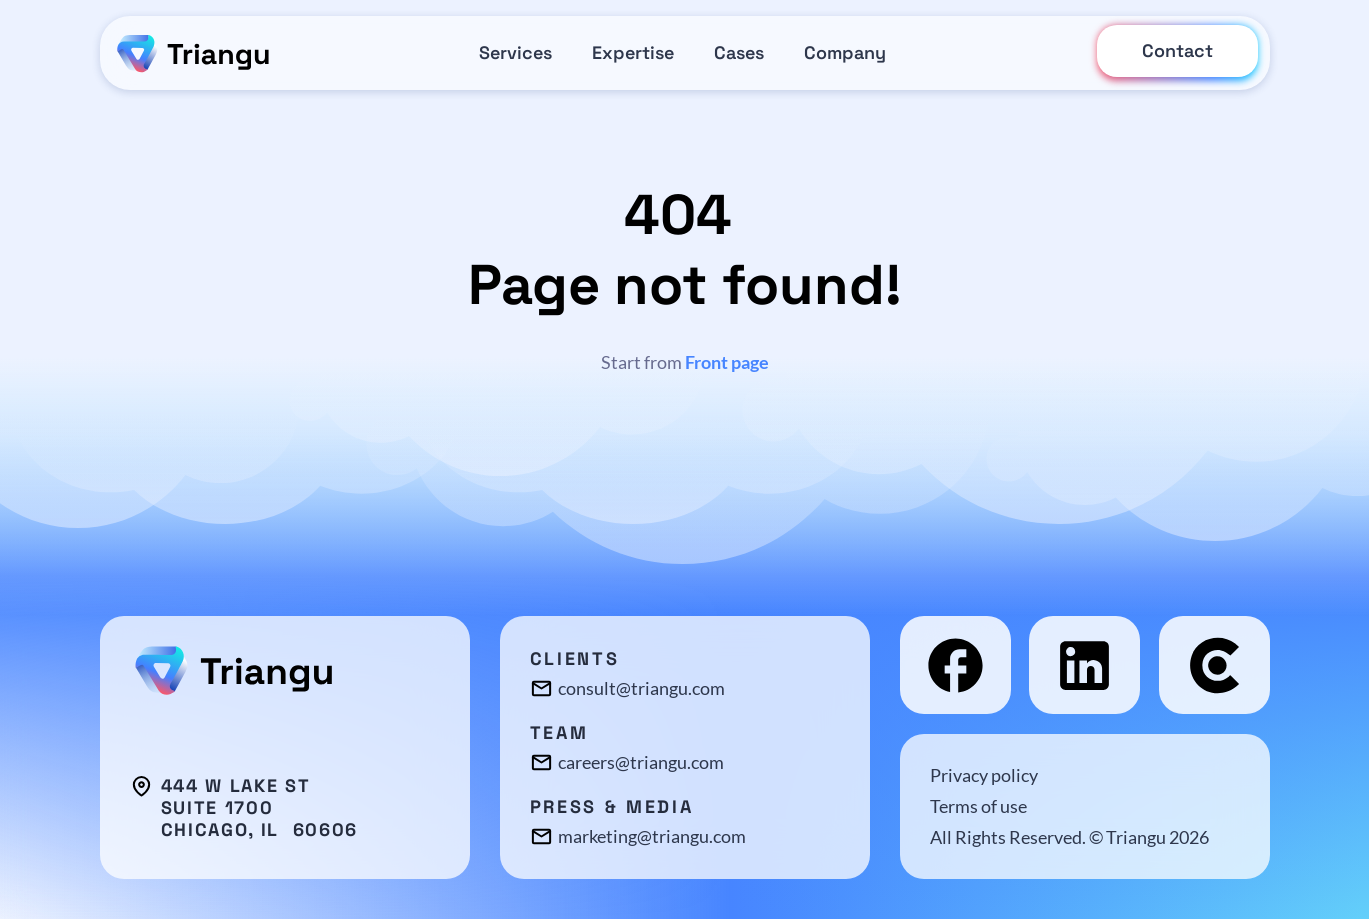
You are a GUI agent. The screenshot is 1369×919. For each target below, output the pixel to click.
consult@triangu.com (641, 688)
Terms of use (978, 806)
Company (845, 52)
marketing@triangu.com (652, 836)
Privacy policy (984, 775)
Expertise (633, 52)
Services (515, 52)
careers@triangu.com (641, 762)
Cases (739, 52)
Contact (1177, 50)
